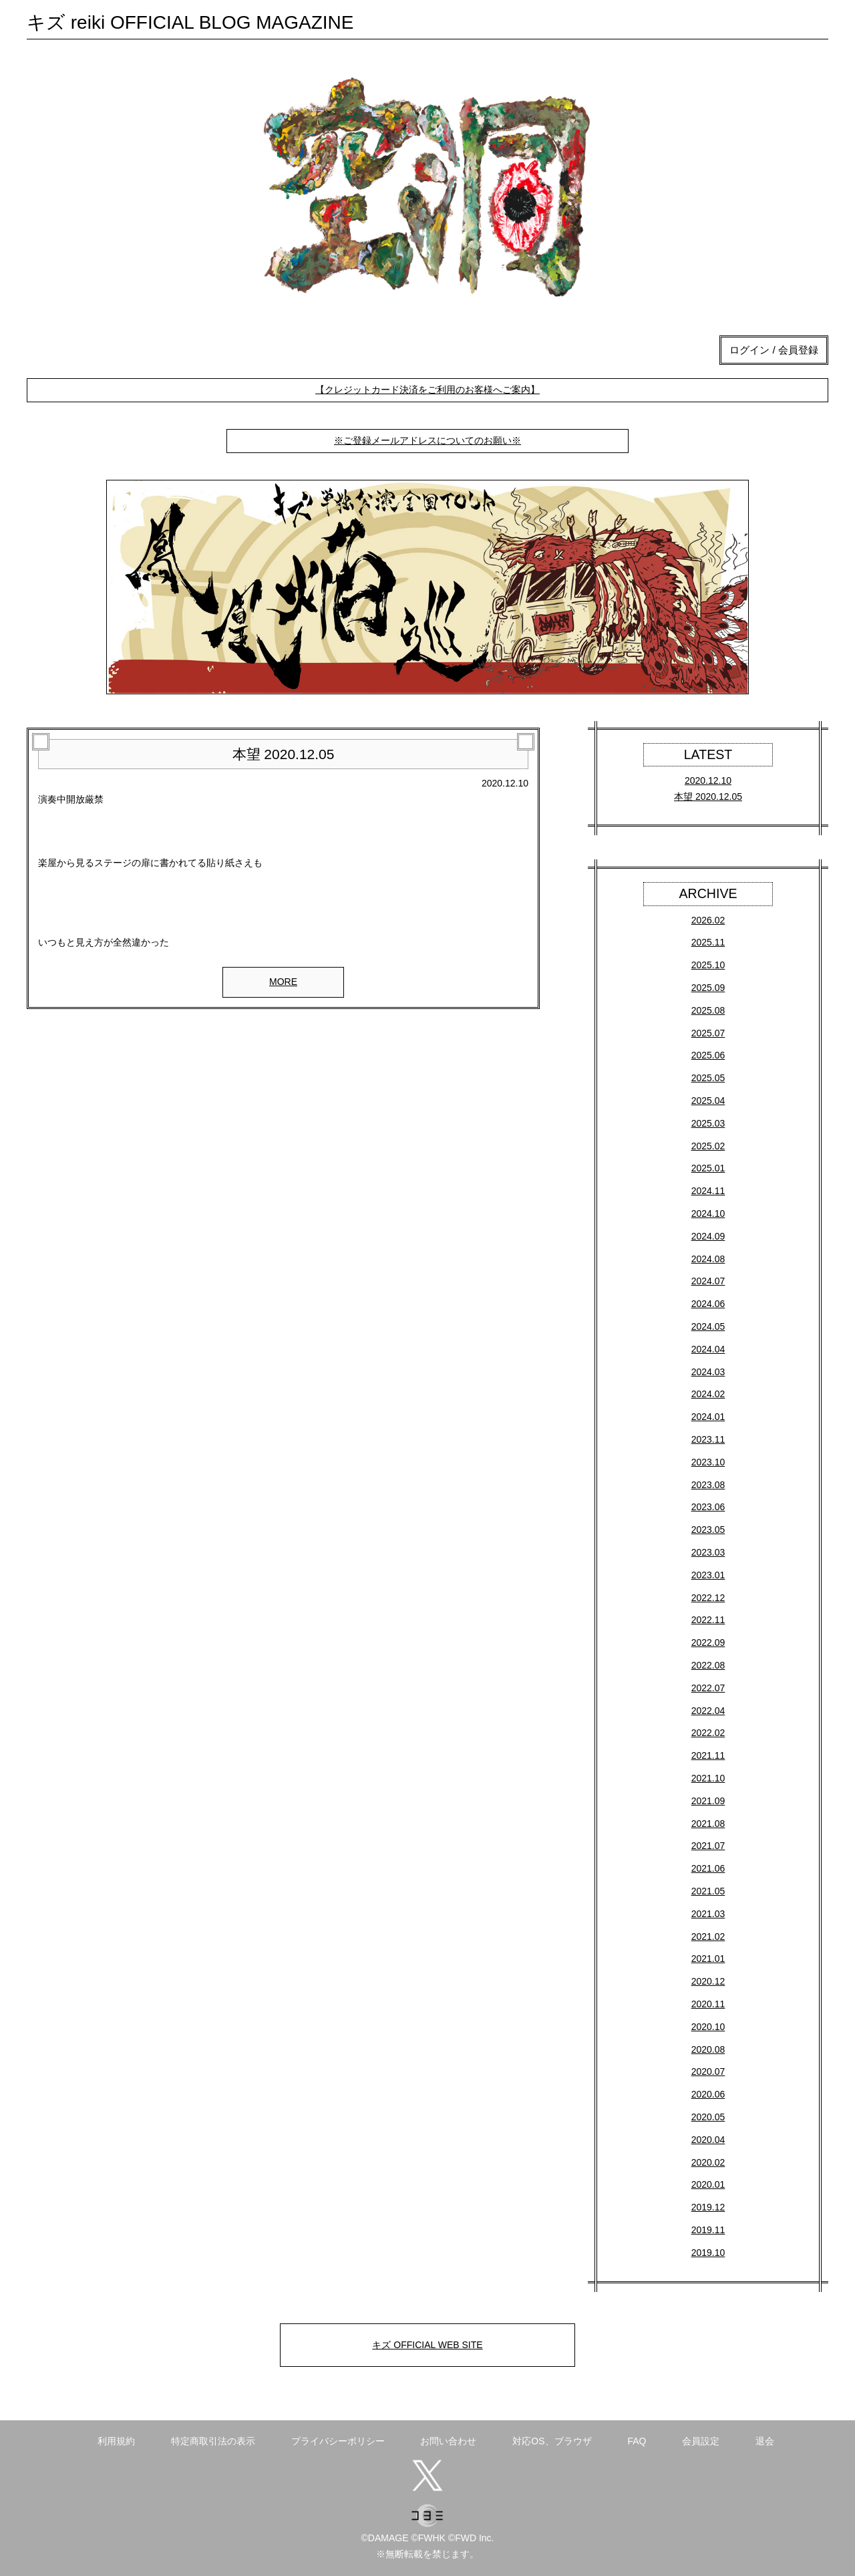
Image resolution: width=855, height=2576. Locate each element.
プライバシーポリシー (338, 2441)
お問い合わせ (448, 2441)
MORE (283, 981)
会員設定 (700, 2441)
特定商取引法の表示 (213, 2441)
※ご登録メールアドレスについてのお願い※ (427, 440)
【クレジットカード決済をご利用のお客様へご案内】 (427, 389)
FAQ (636, 2441)
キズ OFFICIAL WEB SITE (427, 2344)
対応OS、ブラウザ (551, 2441)
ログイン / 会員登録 (773, 349)
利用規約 (116, 2441)
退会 (764, 2441)
